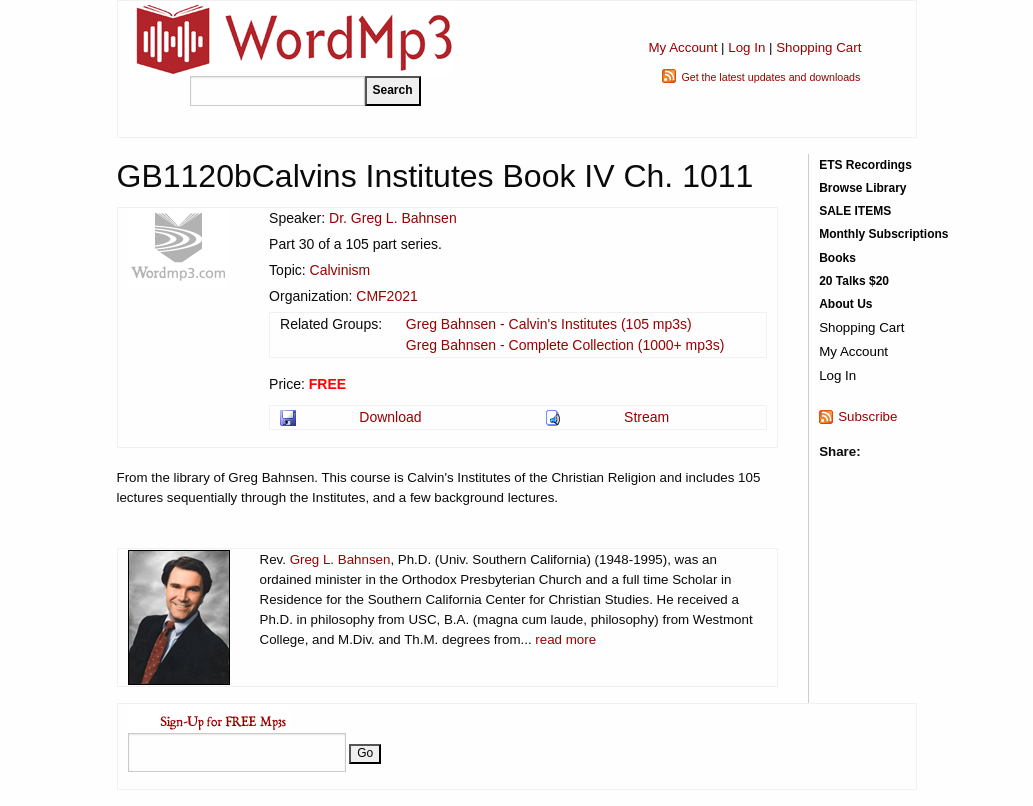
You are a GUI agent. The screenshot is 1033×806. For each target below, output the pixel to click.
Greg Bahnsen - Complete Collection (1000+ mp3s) (565, 345)
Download (390, 417)
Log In (746, 47)
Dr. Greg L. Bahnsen (393, 218)
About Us (845, 304)
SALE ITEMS (855, 211)
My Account (682, 47)
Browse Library (862, 188)
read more (565, 639)
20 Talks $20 (854, 281)
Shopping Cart (818, 47)
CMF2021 (386, 296)
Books (837, 258)
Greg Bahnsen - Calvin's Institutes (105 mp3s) (549, 324)
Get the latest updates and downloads (770, 77)
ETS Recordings (865, 165)
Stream (646, 417)
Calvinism (340, 270)
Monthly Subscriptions (883, 234)
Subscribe (867, 416)
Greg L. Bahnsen (340, 559)
